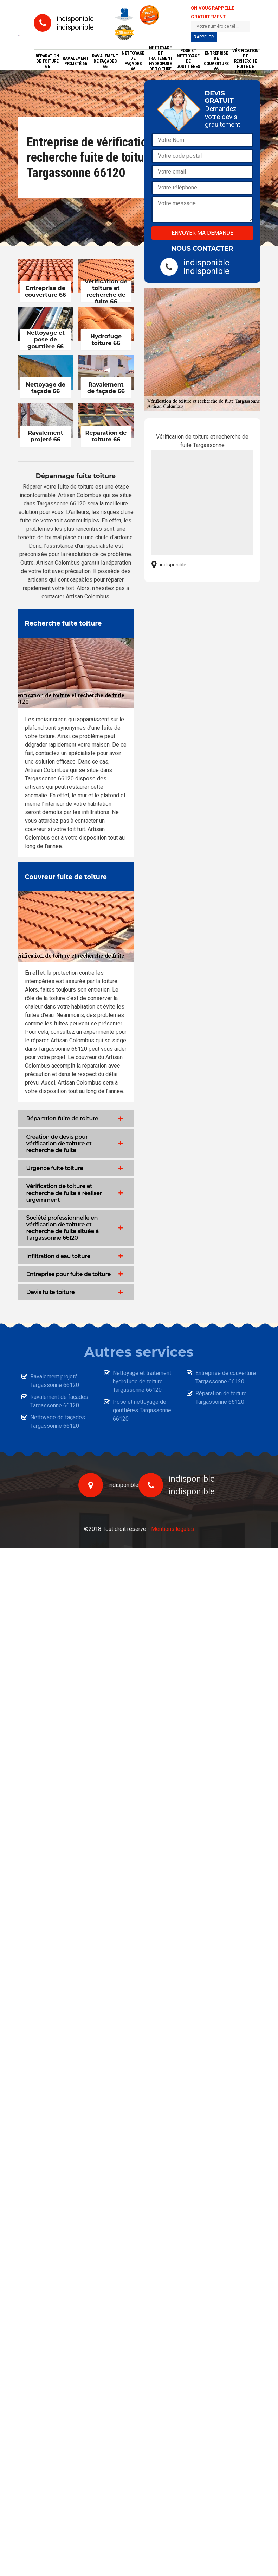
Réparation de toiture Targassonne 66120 (221, 1397)
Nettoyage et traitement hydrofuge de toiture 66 (160, 61)
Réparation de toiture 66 (47, 61)
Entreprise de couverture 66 (216, 61)
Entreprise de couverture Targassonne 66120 (225, 1377)
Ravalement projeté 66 (76, 61)
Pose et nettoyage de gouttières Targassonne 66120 (142, 1410)
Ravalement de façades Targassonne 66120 (59, 1401)
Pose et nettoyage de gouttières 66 (188, 61)
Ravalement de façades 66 (105, 61)
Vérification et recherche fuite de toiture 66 (245, 61)
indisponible (75, 18)
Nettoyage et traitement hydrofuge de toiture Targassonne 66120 (142, 1381)
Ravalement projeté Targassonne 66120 (54, 1380)
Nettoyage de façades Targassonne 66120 (57, 1421)
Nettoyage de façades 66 (133, 61)
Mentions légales (172, 1529)
